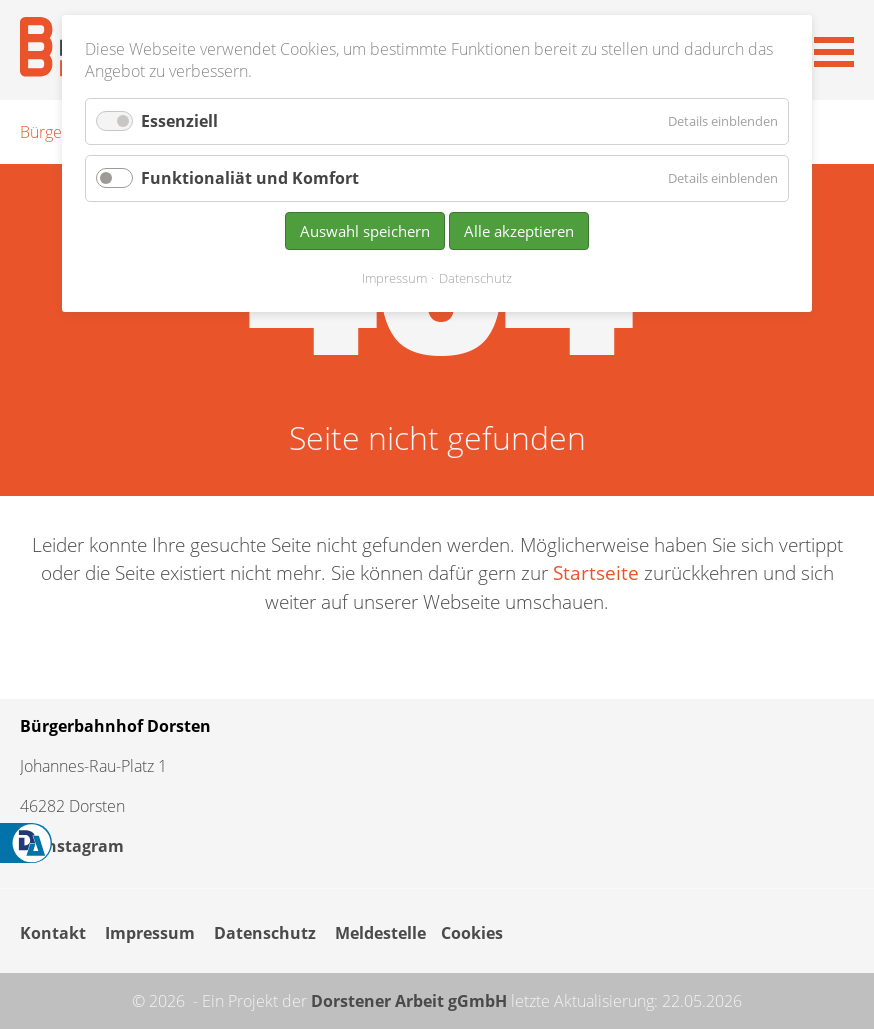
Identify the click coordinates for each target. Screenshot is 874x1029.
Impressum (150, 933)
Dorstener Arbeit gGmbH (409, 1001)
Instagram (72, 846)
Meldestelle (380, 933)
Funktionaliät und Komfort (250, 178)
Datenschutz (265, 933)
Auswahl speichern (365, 231)
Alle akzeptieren (519, 231)
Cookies (472, 933)
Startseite (596, 572)
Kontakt (53, 933)
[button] (834, 50)
